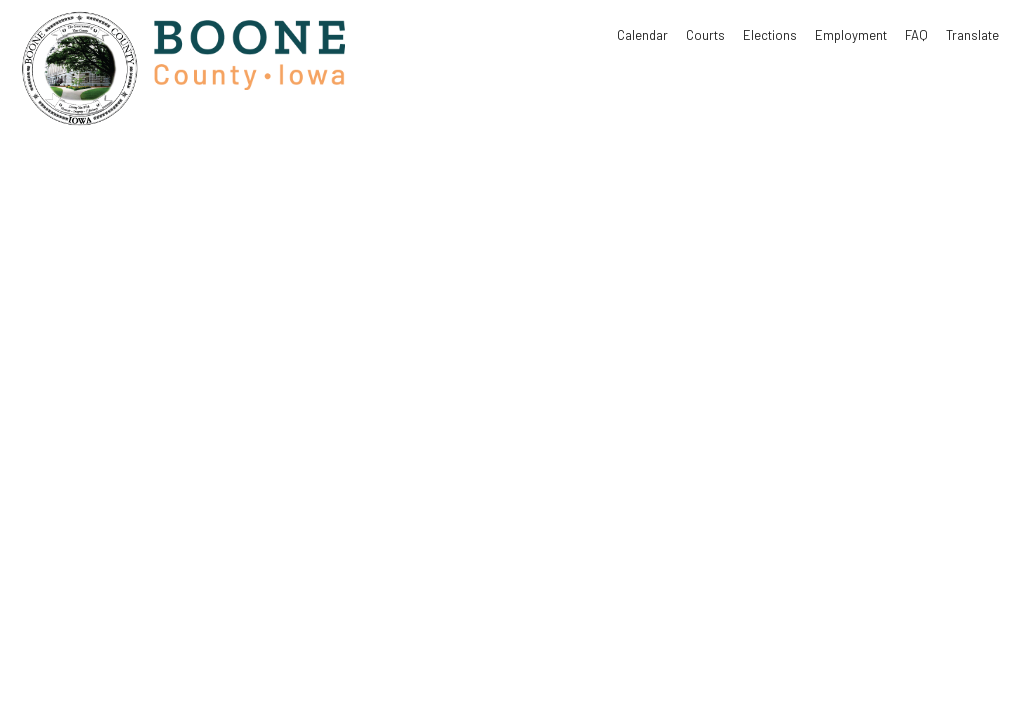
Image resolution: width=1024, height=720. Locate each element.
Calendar (642, 35)
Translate (972, 35)
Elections (770, 35)
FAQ (916, 35)
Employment (851, 35)
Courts (705, 35)
